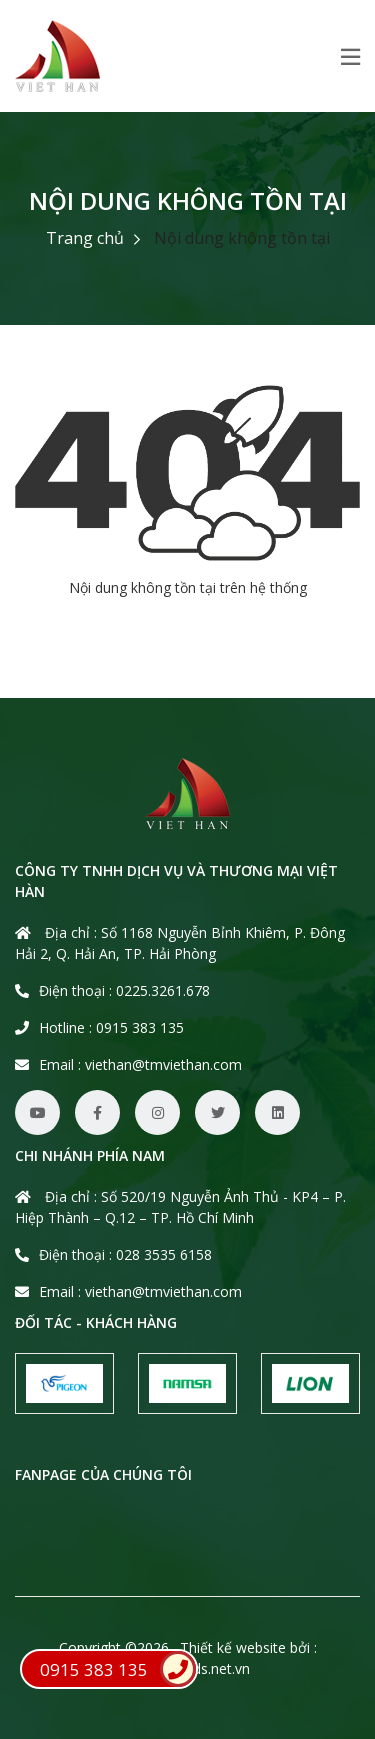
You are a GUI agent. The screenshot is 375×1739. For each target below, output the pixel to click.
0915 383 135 (118, 1669)
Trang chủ (85, 238)
